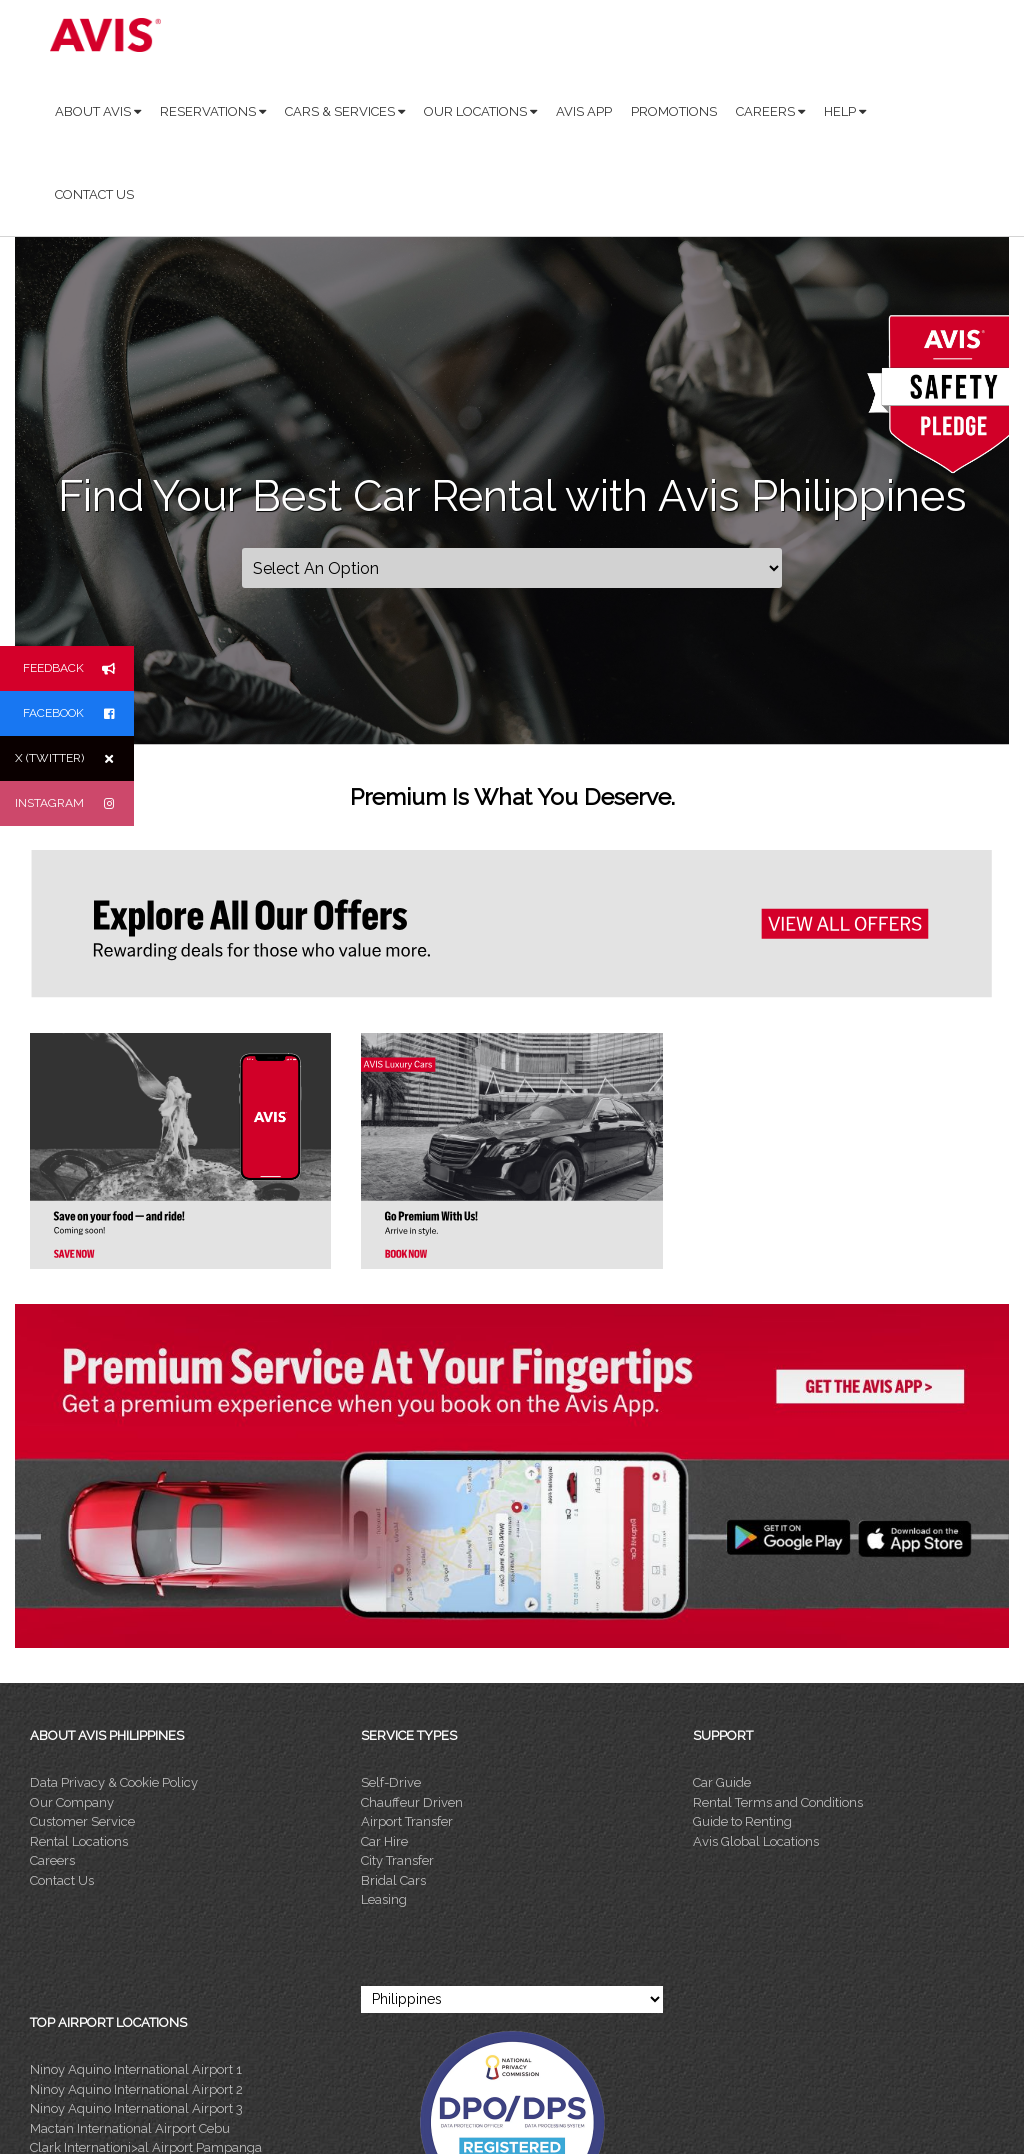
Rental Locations (79, 1841)
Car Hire (384, 1841)
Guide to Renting (742, 1821)
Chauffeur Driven (412, 1802)
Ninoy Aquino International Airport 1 (136, 2069)
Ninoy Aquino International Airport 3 (136, 2108)
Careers (52, 1860)
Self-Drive (391, 1782)
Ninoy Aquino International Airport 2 (136, 2089)
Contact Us (62, 1880)
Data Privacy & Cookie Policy (114, 1782)
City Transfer (397, 1860)
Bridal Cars (393, 1880)
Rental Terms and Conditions (778, 1802)
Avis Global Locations (756, 1841)
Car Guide (722, 1782)
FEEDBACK (78, 668)
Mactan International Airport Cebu (130, 2128)
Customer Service (82, 1821)
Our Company (72, 1802)
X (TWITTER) (74, 758)
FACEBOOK (78, 713)
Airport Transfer (407, 1821)
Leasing (384, 1899)
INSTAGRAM (74, 803)
